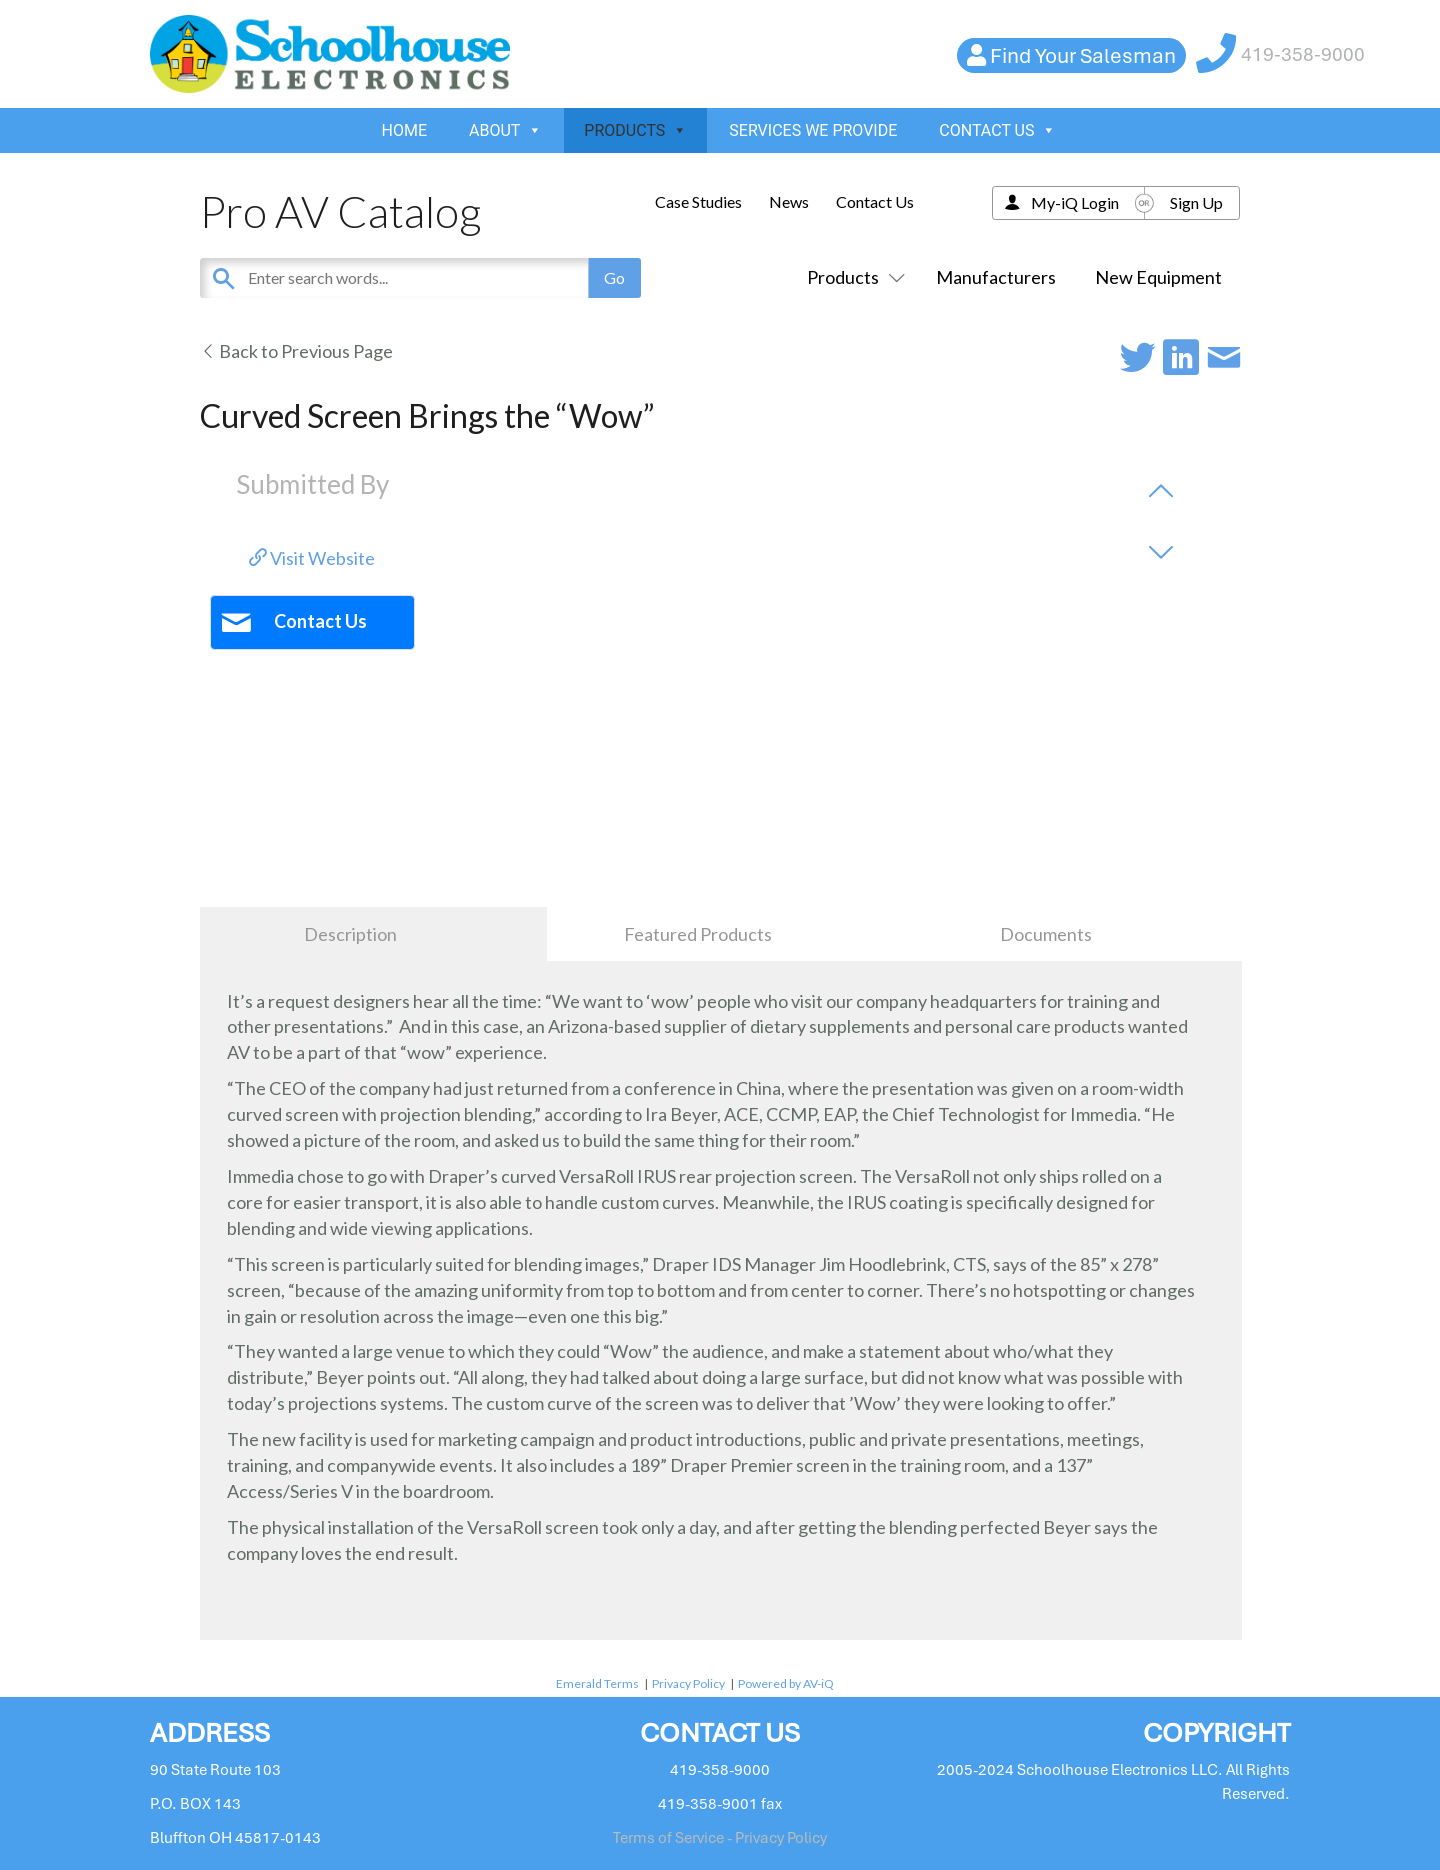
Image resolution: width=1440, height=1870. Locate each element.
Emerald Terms (597, 1683)
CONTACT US (997, 130)
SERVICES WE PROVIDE (813, 130)
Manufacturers (996, 277)
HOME (404, 130)
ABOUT (505, 130)
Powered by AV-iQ (786, 1683)
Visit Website (312, 558)
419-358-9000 (1303, 54)
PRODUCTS (635, 130)
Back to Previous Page (296, 351)
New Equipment (1158, 277)
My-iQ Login (1075, 202)
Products (852, 277)
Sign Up (1196, 202)
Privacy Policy (688, 1683)
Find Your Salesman (1083, 55)
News (789, 201)
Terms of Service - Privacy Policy (720, 1838)
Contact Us (875, 201)
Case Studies (698, 201)
